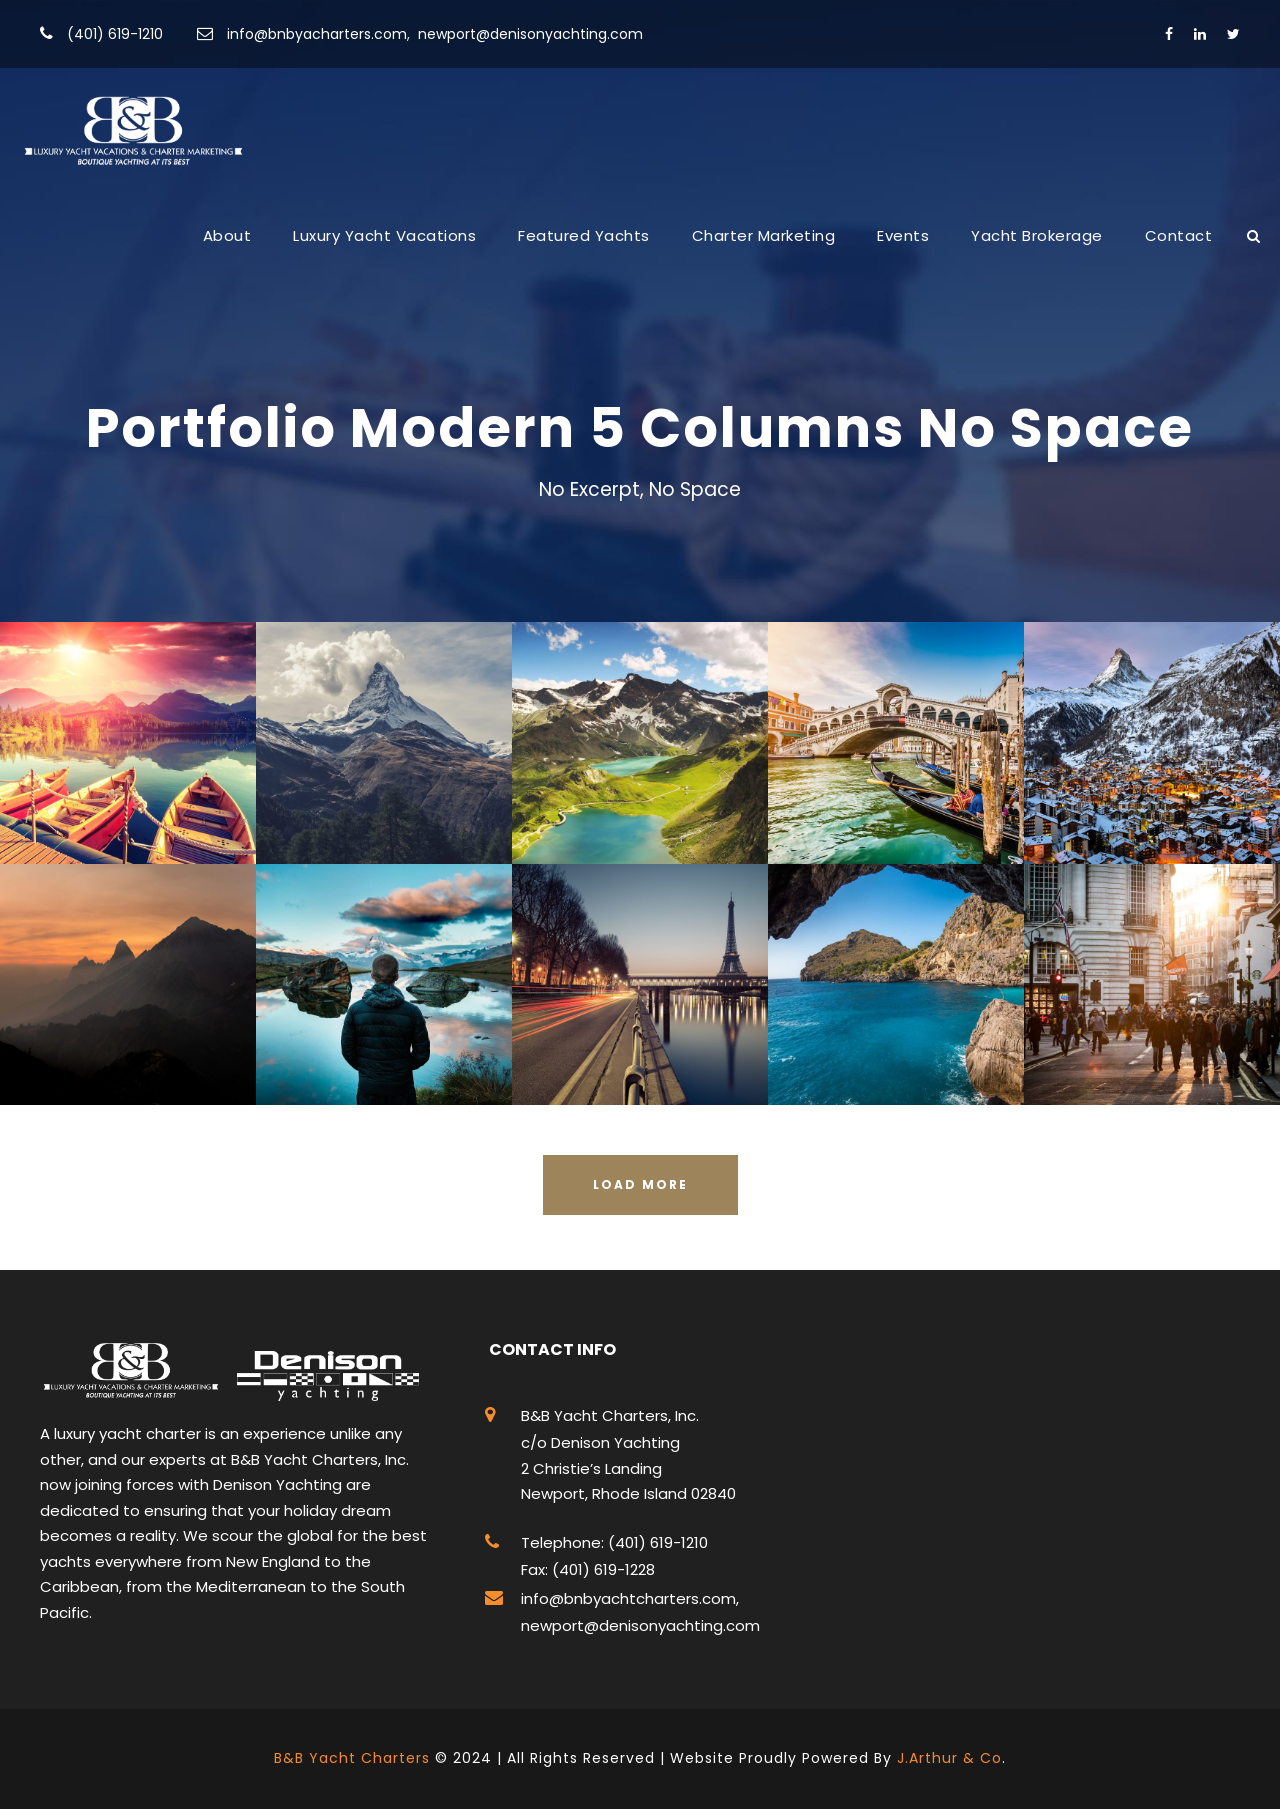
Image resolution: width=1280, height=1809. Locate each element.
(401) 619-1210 (115, 34)
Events (903, 235)
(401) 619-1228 (601, 1569)
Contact (1179, 235)
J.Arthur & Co (949, 1758)
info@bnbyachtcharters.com (628, 1598)
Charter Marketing (764, 235)
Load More (640, 1184)
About (227, 235)
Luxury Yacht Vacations (384, 235)
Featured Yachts (584, 235)
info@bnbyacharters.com (317, 34)
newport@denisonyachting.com (530, 34)
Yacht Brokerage (1037, 235)
